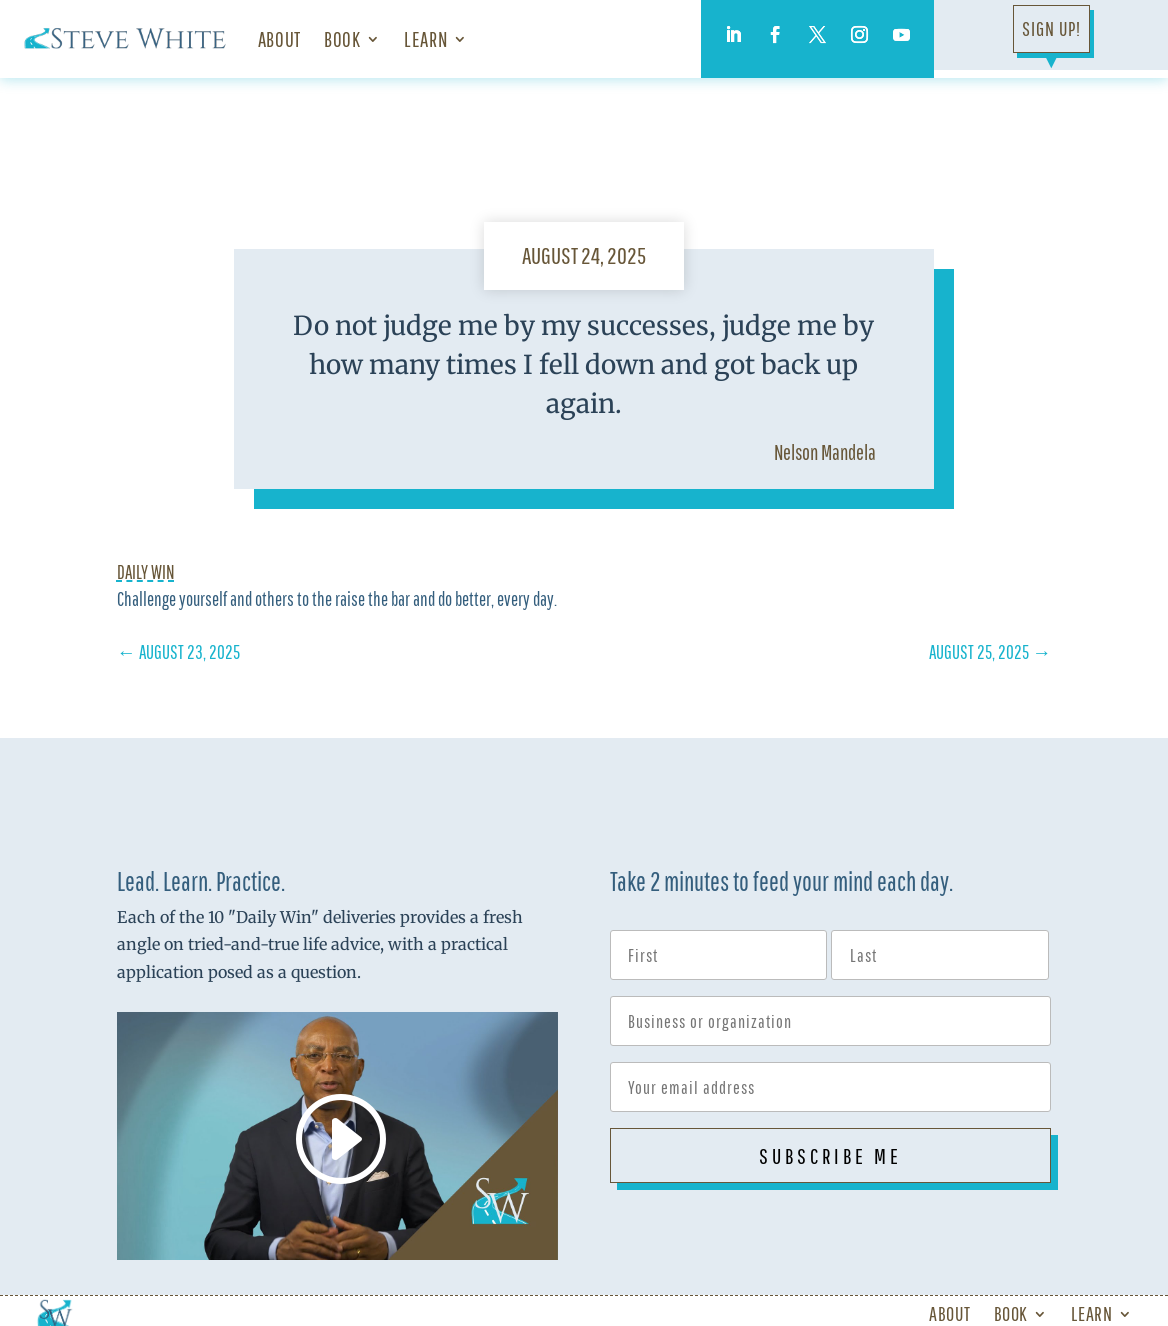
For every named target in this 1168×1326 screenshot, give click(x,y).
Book (342, 39)
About (279, 39)
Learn (425, 39)
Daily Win (146, 572)
